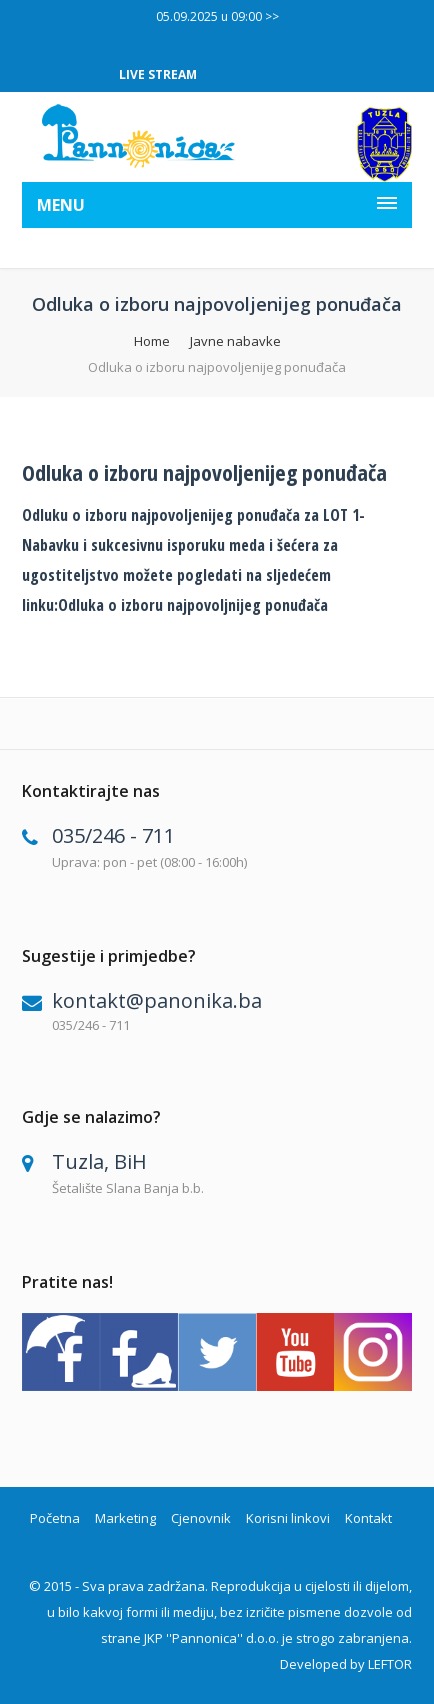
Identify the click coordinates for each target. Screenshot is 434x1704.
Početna (55, 1518)
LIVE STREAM (158, 74)
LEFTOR (390, 1664)
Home (152, 341)
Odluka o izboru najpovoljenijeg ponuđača (204, 472)
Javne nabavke (235, 341)
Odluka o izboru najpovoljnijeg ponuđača (193, 605)
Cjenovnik (201, 1518)
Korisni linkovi (288, 1518)
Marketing (125, 1518)
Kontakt (368, 1518)
